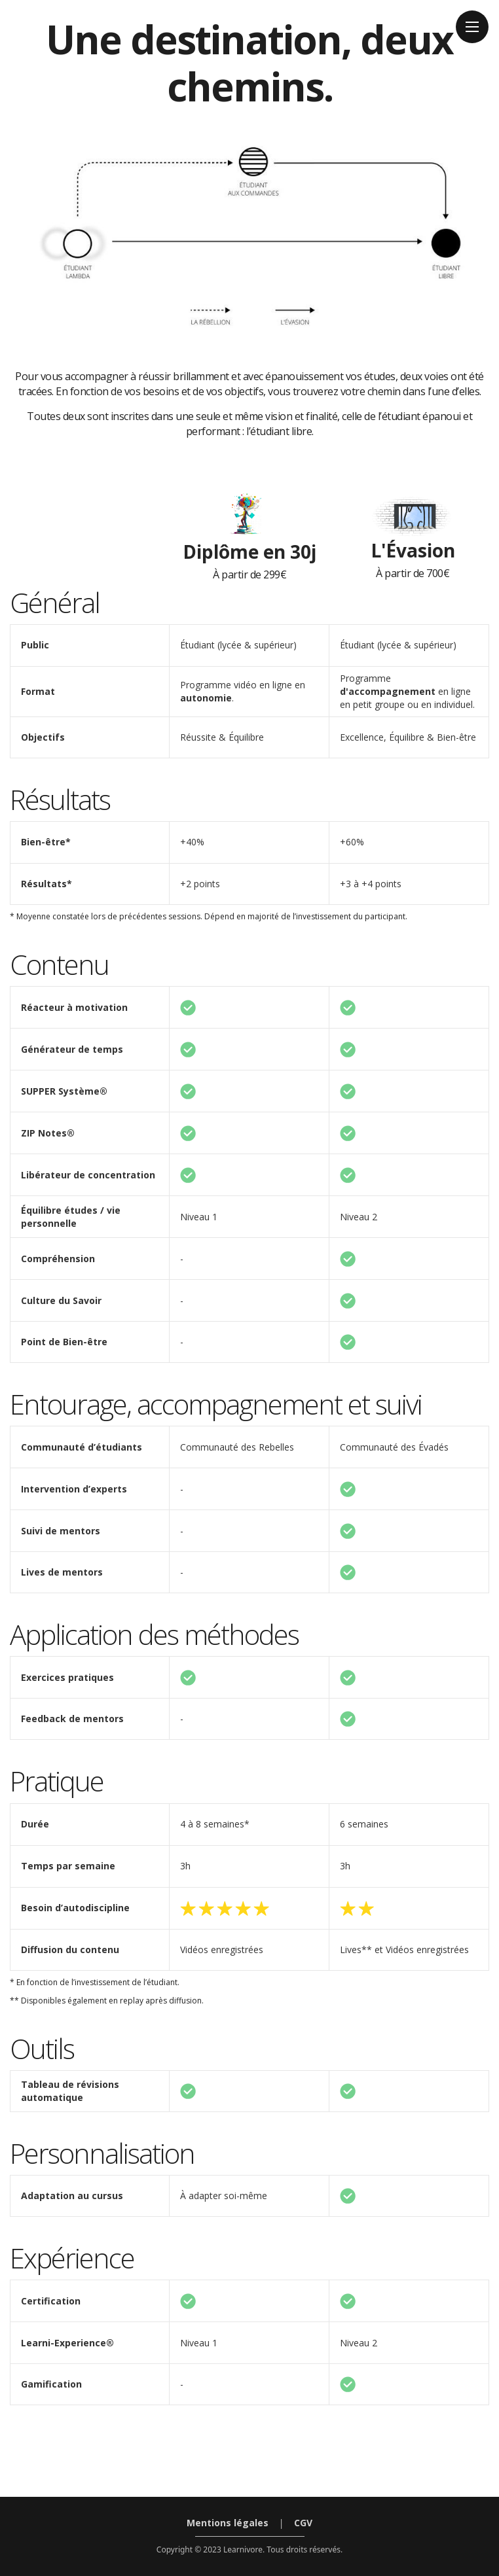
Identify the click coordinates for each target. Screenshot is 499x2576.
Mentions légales (227, 2522)
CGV (303, 2522)
